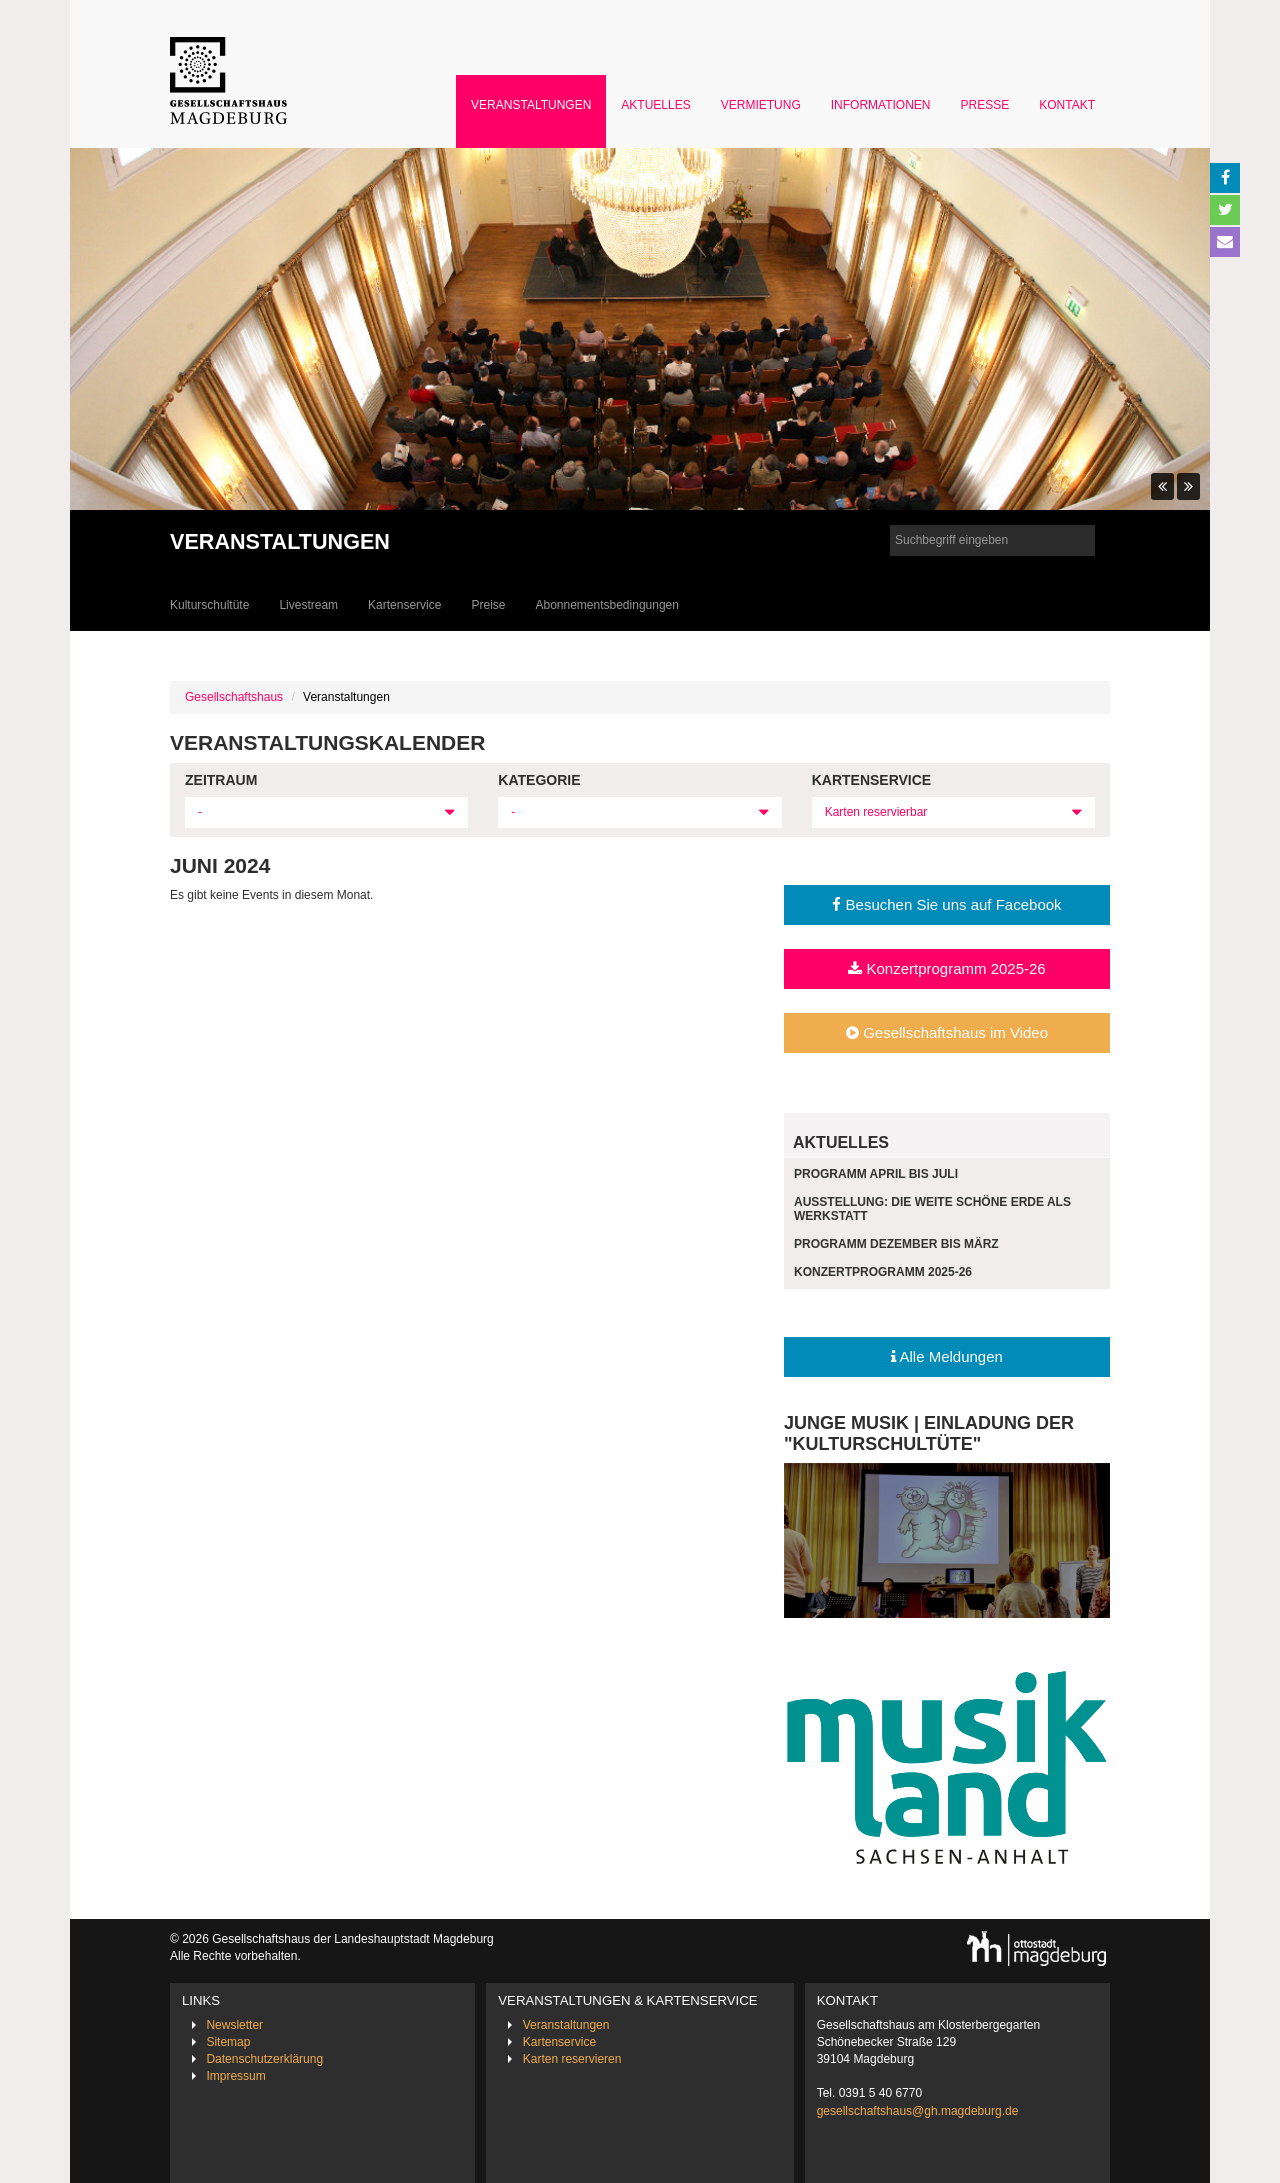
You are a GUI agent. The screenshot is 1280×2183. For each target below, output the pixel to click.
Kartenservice (404, 605)
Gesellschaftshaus (234, 697)
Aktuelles (655, 105)
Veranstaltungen (531, 105)
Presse (985, 105)
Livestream (308, 605)
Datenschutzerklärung (264, 2059)
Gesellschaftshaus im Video (947, 1032)
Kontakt (1067, 105)
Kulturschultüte (209, 605)
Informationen (881, 105)
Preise (488, 605)
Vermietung (761, 105)
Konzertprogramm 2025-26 (946, 968)
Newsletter (234, 2025)
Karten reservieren (572, 2059)
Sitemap (228, 2042)
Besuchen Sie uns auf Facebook (946, 904)
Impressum (235, 2076)
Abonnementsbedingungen (606, 605)
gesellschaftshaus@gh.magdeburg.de (918, 2111)
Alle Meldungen (947, 1356)
